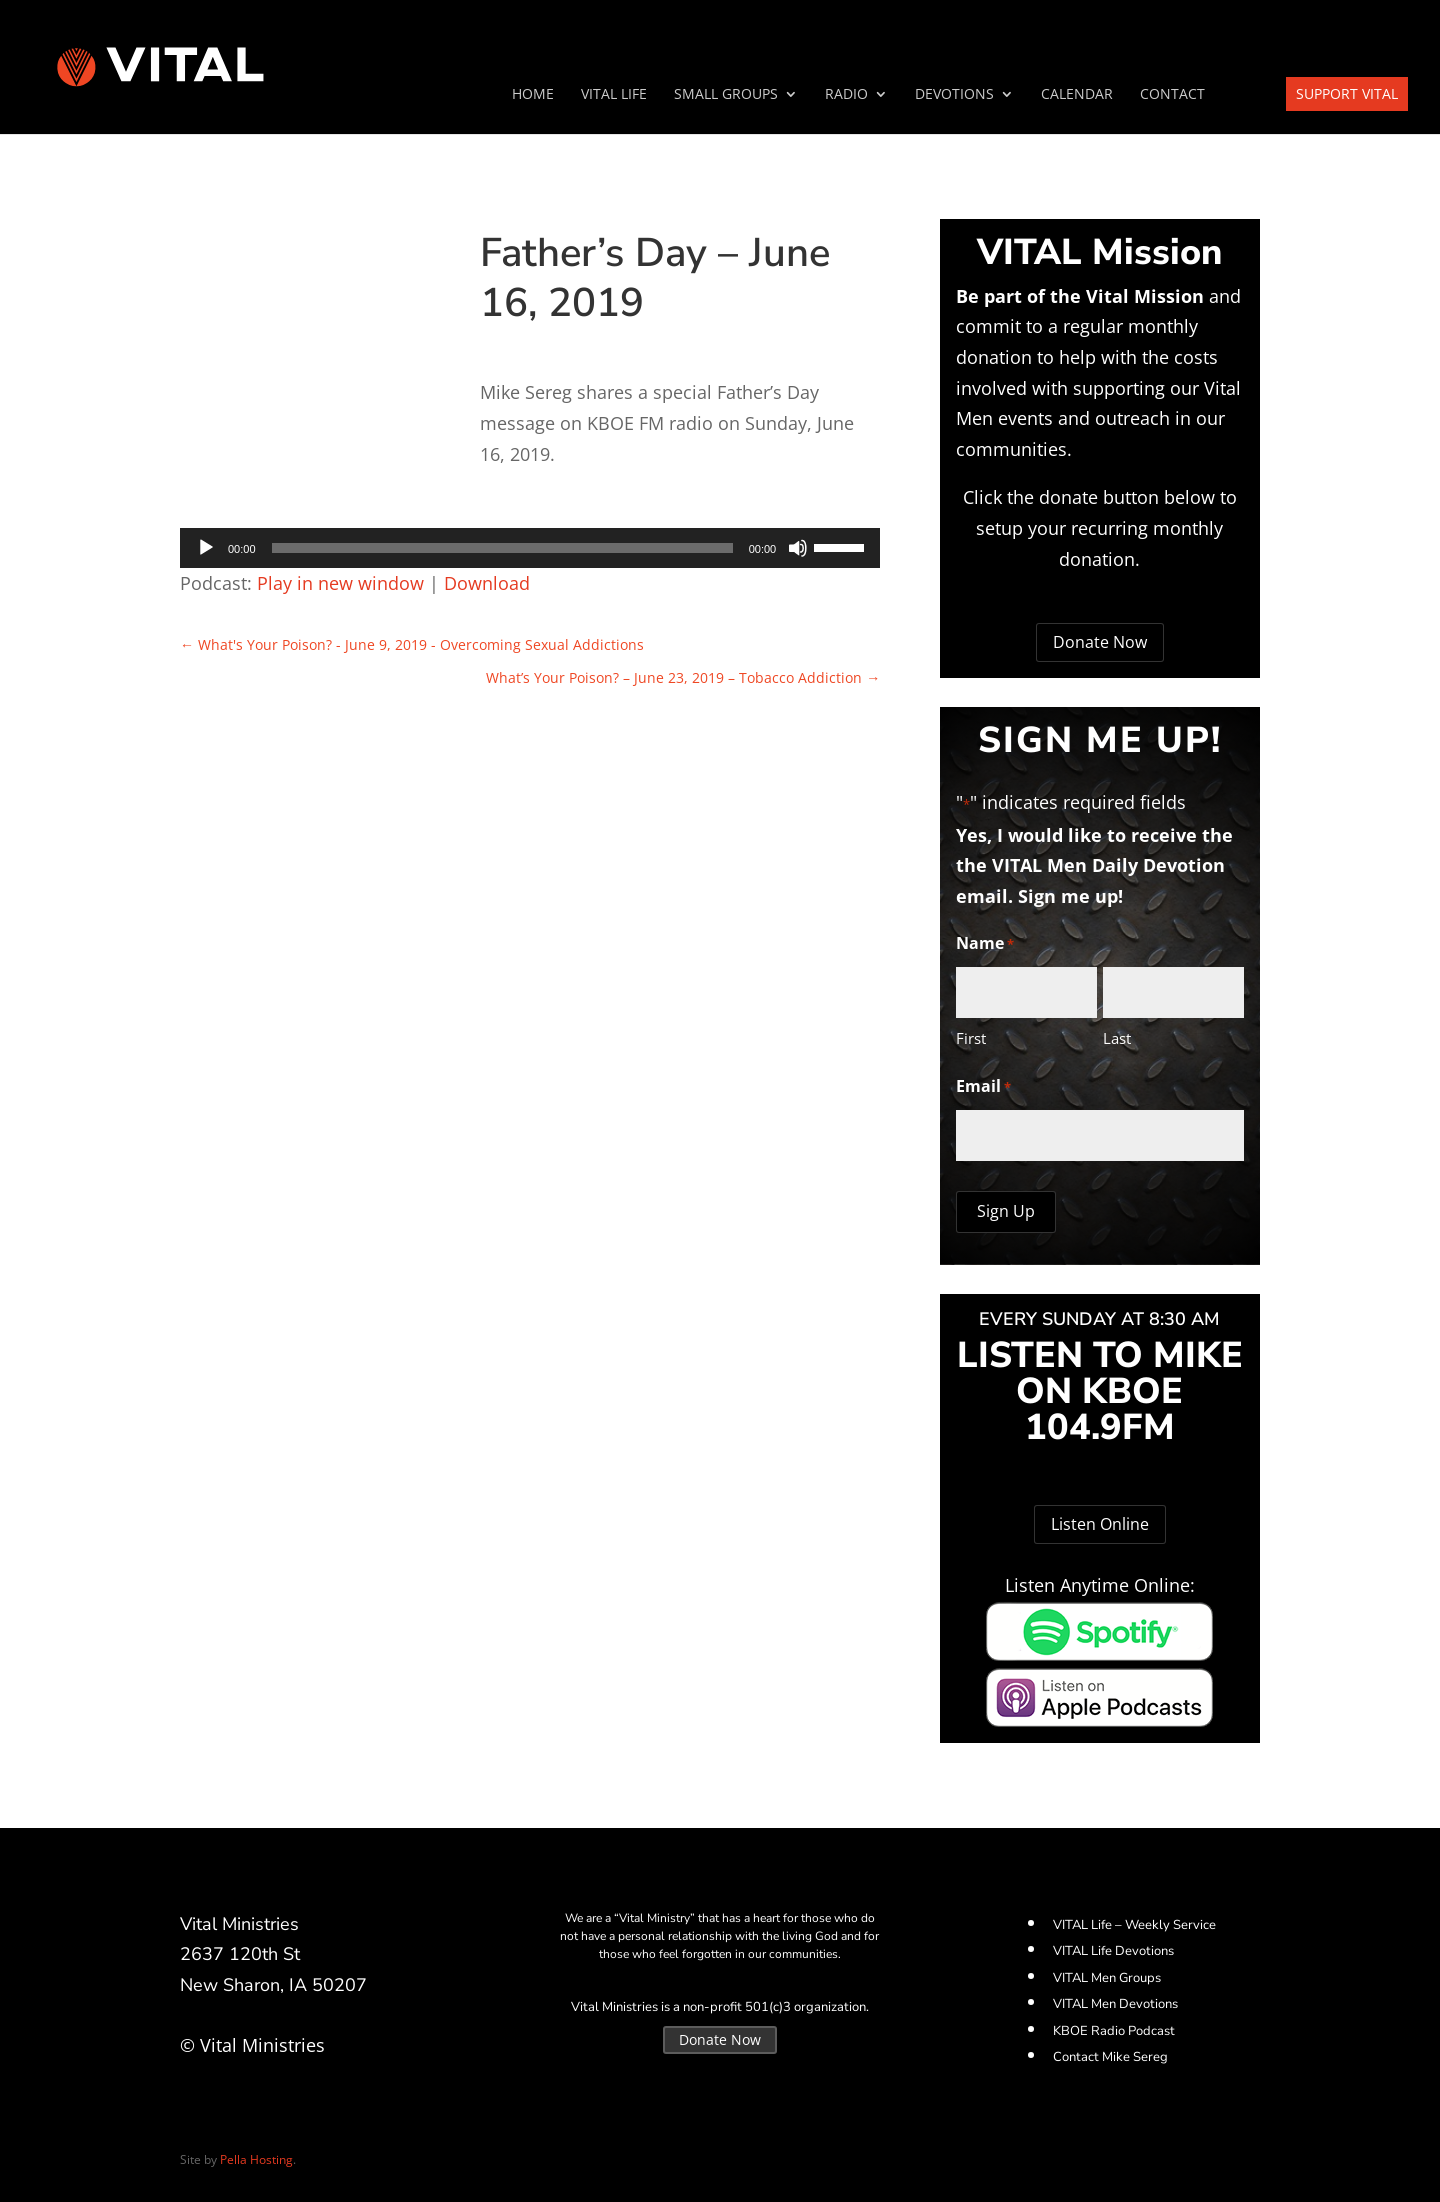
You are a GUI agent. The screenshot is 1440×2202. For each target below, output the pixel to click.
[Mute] (798, 548)
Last (1117, 1038)
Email (983, 1087)
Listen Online (1100, 1524)
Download (487, 583)
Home (533, 95)
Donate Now (1100, 642)
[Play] (206, 548)
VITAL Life (614, 95)
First (971, 1038)
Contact (1172, 95)
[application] (530, 548)
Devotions (954, 95)
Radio (846, 95)
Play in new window (340, 583)
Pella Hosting (256, 2159)
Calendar (1077, 95)
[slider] (502, 548)
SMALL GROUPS (726, 95)
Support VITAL (1347, 93)
